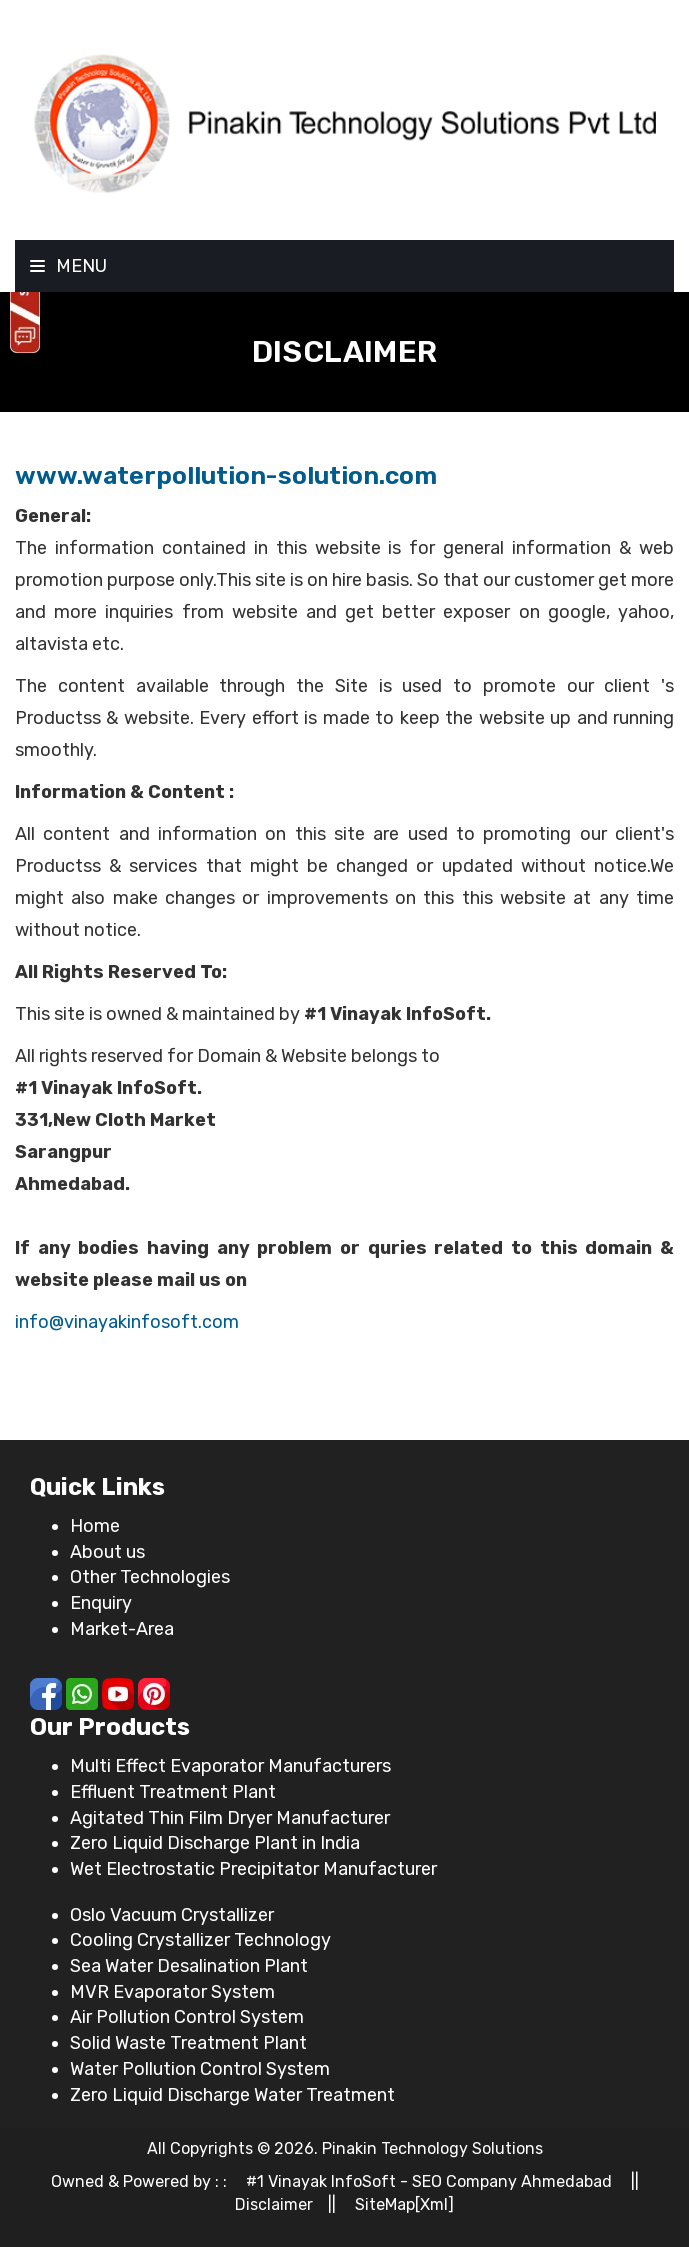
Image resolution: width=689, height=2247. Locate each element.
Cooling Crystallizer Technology (200, 1940)
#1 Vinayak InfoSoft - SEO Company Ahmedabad (429, 2181)
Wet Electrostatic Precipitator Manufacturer (253, 1869)
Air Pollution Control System (187, 2017)
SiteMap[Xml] (404, 2204)
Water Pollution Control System (200, 2069)
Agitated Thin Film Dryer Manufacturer (230, 1818)
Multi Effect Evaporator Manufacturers (230, 1766)
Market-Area (122, 1629)
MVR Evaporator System (172, 1992)
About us (107, 1552)
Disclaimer (274, 2204)
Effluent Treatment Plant (173, 1792)
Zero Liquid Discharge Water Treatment (232, 2095)
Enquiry (101, 1603)
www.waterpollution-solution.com (226, 475)
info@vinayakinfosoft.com (127, 1322)
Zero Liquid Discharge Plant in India (215, 1843)
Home (95, 1526)
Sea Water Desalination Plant (189, 1966)
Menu (68, 266)
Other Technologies (150, 1577)
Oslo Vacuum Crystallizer (172, 1915)
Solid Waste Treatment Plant (188, 2043)
